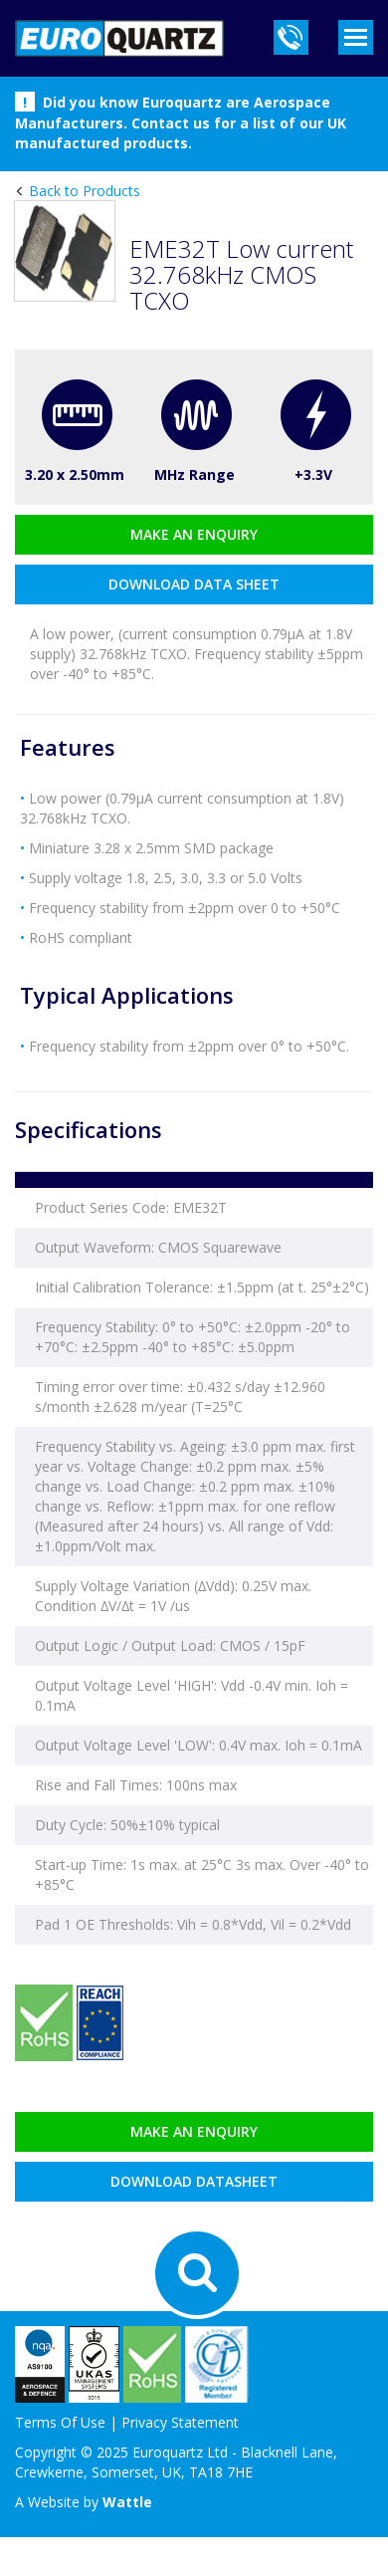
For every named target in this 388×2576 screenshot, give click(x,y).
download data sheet (194, 584)
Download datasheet (194, 2181)
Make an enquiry (194, 534)
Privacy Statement (180, 2422)
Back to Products (82, 190)
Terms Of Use (60, 2422)
